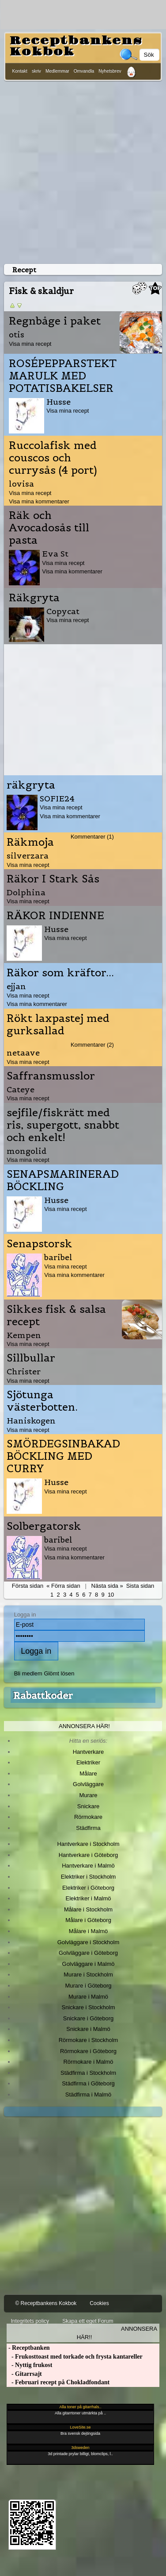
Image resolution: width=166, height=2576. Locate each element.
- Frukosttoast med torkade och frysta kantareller (74, 2356)
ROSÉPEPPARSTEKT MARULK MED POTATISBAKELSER (63, 376)
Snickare (88, 1806)
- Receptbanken (28, 2347)
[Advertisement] (83, 171)
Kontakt (19, 71)
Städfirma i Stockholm (88, 2072)
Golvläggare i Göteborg (88, 1952)
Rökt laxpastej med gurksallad (58, 1024)
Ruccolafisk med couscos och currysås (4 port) (53, 457)
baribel (58, 1257)
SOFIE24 (57, 798)
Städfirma (88, 1828)
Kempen (24, 1335)
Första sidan (27, 1585)
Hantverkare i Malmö (88, 1865)
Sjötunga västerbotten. (42, 1401)
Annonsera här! (84, 1726)
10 (111, 1594)
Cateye (20, 1089)
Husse (58, 402)
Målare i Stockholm (88, 1909)
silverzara (28, 856)
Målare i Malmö (88, 1931)
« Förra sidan (63, 1585)
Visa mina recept (30, 343)
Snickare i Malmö (88, 2029)
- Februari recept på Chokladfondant (58, 2382)
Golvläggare (88, 1784)
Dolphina (26, 892)
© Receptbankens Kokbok (45, 2303)
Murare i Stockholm (88, 1974)
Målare (88, 1773)
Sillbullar (31, 1358)
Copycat (62, 611)
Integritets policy (30, 2321)
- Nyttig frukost (29, 2365)
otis (16, 334)
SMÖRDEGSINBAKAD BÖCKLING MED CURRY (63, 1456)
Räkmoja (30, 842)
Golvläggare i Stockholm (88, 1942)
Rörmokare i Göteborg (88, 2051)
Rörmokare (88, 1817)
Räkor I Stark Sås (53, 879)
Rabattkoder (43, 1695)
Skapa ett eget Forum (87, 2321)
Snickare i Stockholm (88, 2007)
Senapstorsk (39, 1244)
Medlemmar (57, 71)
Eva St (55, 554)
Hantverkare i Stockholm (88, 1844)
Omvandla (84, 71)
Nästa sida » (107, 1585)
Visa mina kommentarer (39, 501)
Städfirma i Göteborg (88, 2083)
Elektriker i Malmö (88, 1898)
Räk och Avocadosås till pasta (49, 527)
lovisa (21, 484)
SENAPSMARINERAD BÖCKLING (63, 1180)
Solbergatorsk (44, 1526)
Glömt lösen (59, 1673)
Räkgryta (34, 598)
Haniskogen (31, 1421)
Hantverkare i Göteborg (88, 1855)
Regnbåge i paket (55, 321)
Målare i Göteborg (88, 1920)
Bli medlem (28, 1673)
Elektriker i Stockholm (88, 1876)
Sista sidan (140, 1585)
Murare (88, 1795)
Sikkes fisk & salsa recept (56, 1315)
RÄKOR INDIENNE (55, 915)
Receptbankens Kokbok (76, 46)
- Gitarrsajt (24, 2374)
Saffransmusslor (51, 1076)
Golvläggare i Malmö (88, 1964)
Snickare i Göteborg (88, 2018)
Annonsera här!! (117, 2332)
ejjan (16, 986)
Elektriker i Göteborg (88, 1887)
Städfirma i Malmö (88, 2094)
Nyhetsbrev (109, 71)
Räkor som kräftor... (60, 973)
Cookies (99, 2303)
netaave (23, 1053)
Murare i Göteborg (88, 1985)
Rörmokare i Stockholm (88, 2040)
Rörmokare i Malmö (88, 2061)
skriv (36, 71)
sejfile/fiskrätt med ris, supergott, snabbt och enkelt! (63, 1125)
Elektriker (88, 1762)
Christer (24, 1371)
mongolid (27, 1151)
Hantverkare (88, 1751)
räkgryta (31, 785)
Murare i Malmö (88, 1996)
